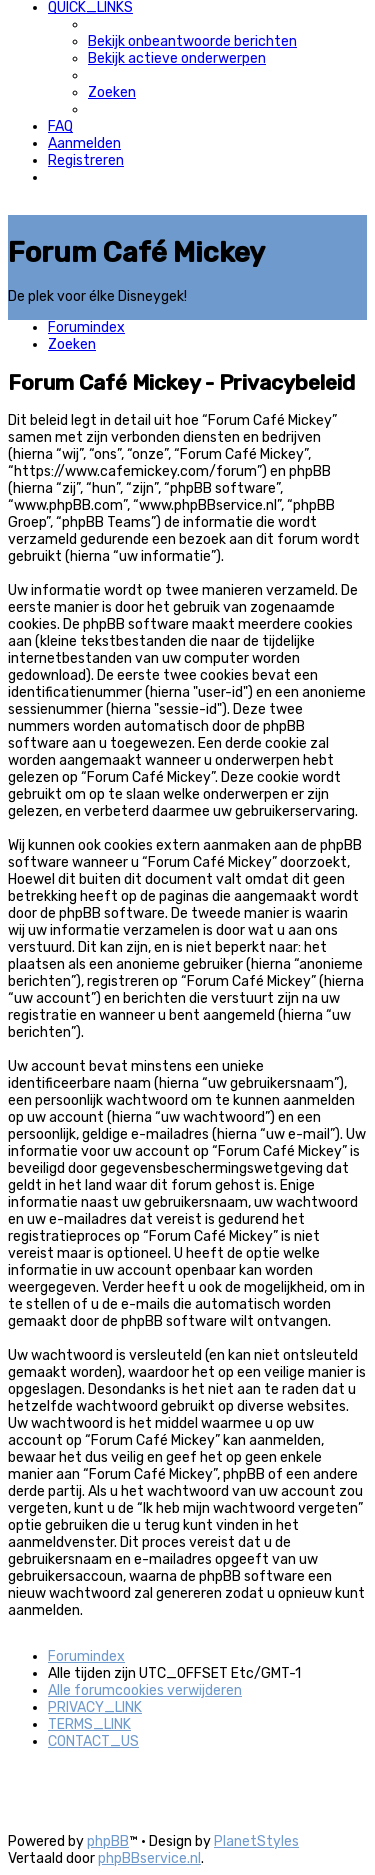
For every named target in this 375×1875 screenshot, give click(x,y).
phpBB (108, 1841)
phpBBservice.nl (149, 1858)
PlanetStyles (256, 1841)
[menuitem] (192, 41)
